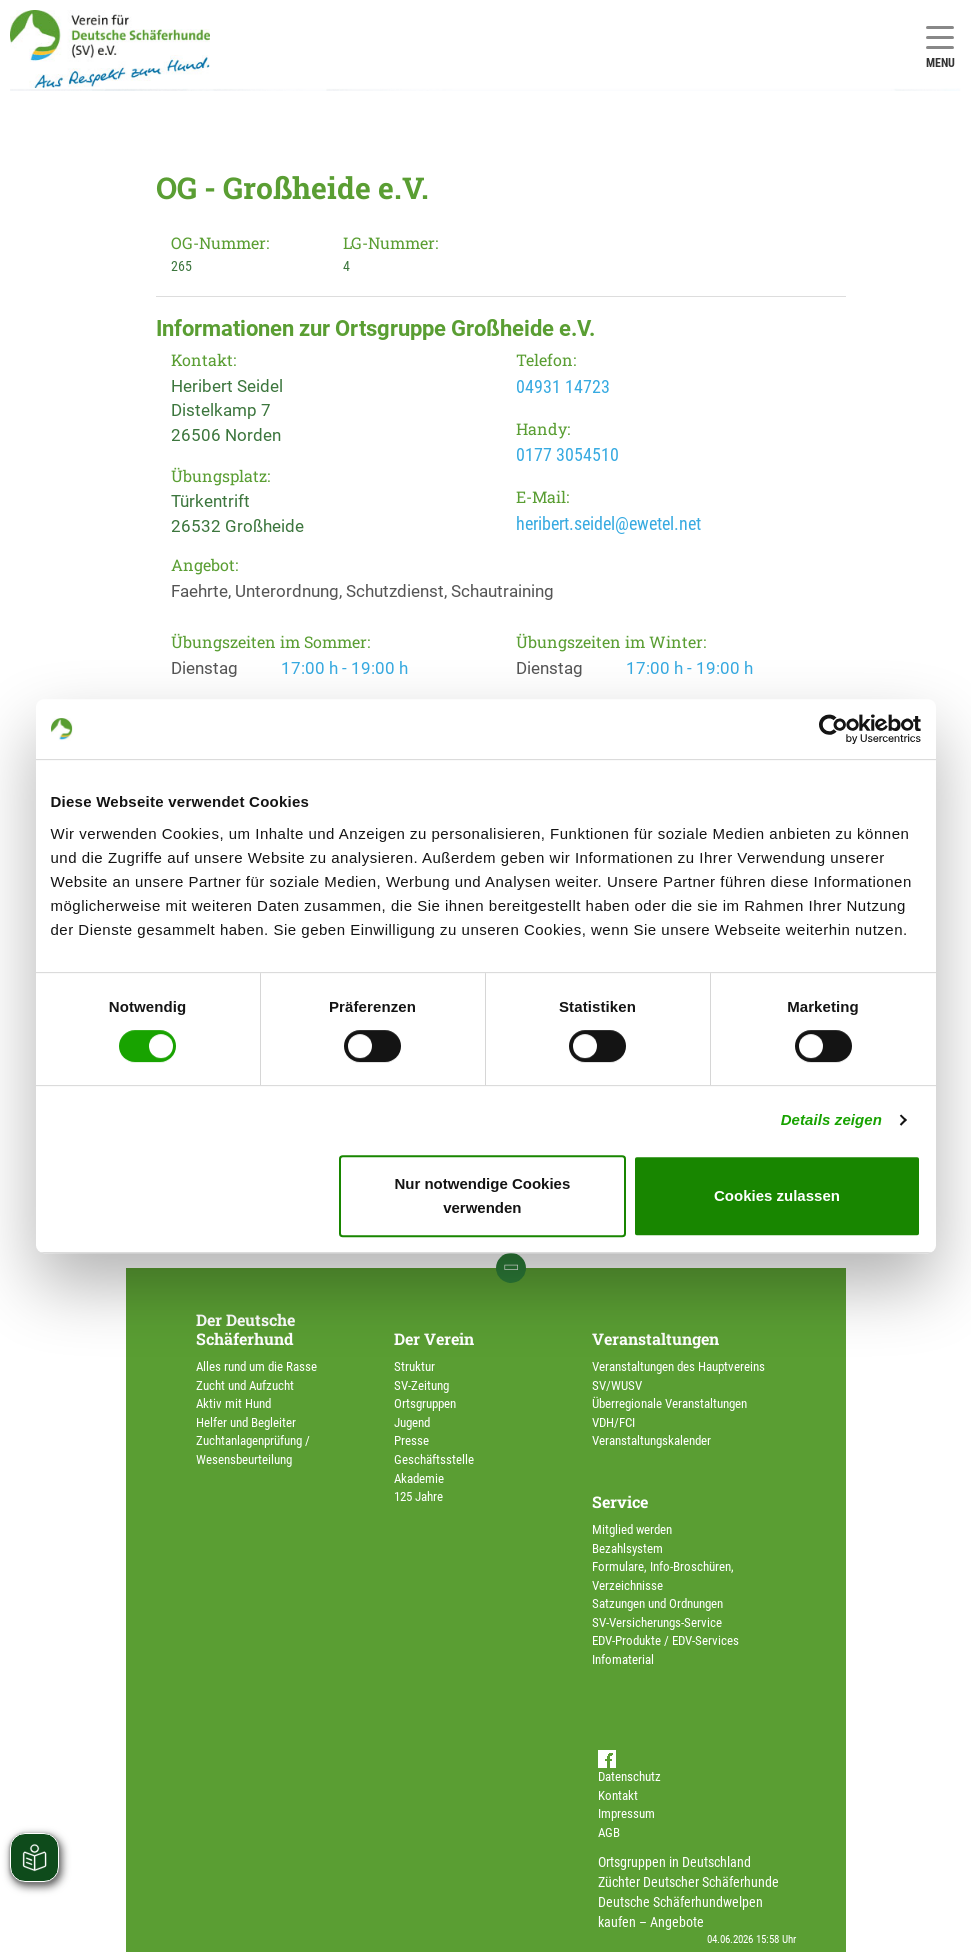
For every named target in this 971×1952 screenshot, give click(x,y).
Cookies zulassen (777, 1195)
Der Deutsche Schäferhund (245, 1329)
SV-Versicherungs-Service (657, 1622)
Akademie (419, 1478)
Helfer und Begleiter (246, 1422)
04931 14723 (563, 386)
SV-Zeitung (421, 1385)
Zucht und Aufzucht (245, 1385)
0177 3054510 (567, 454)
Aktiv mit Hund (233, 1403)
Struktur (414, 1366)
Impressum (626, 1813)
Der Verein (434, 1338)
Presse (411, 1440)
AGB (609, 1832)
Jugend (412, 1422)
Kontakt (618, 1795)
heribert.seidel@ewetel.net (608, 523)
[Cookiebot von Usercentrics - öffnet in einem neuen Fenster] (833, 729)
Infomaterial (623, 1659)
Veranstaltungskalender (651, 1440)
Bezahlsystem (627, 1548)
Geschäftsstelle (434, 1459)
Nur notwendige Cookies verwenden (482, 1195)
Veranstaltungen (655, 1338)
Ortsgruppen (425, 1403)
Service (620, 1501)
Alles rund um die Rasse (256, 1366)
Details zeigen (831, 1119)
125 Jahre (418, 1496)
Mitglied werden (632, 1529)
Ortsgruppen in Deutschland (674, 1862)
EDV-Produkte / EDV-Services (665, 1640)
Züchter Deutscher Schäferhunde (688, 1882)
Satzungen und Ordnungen (657, 1603)
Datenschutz (629, 1776)
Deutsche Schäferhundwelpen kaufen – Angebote (680, 1912)
